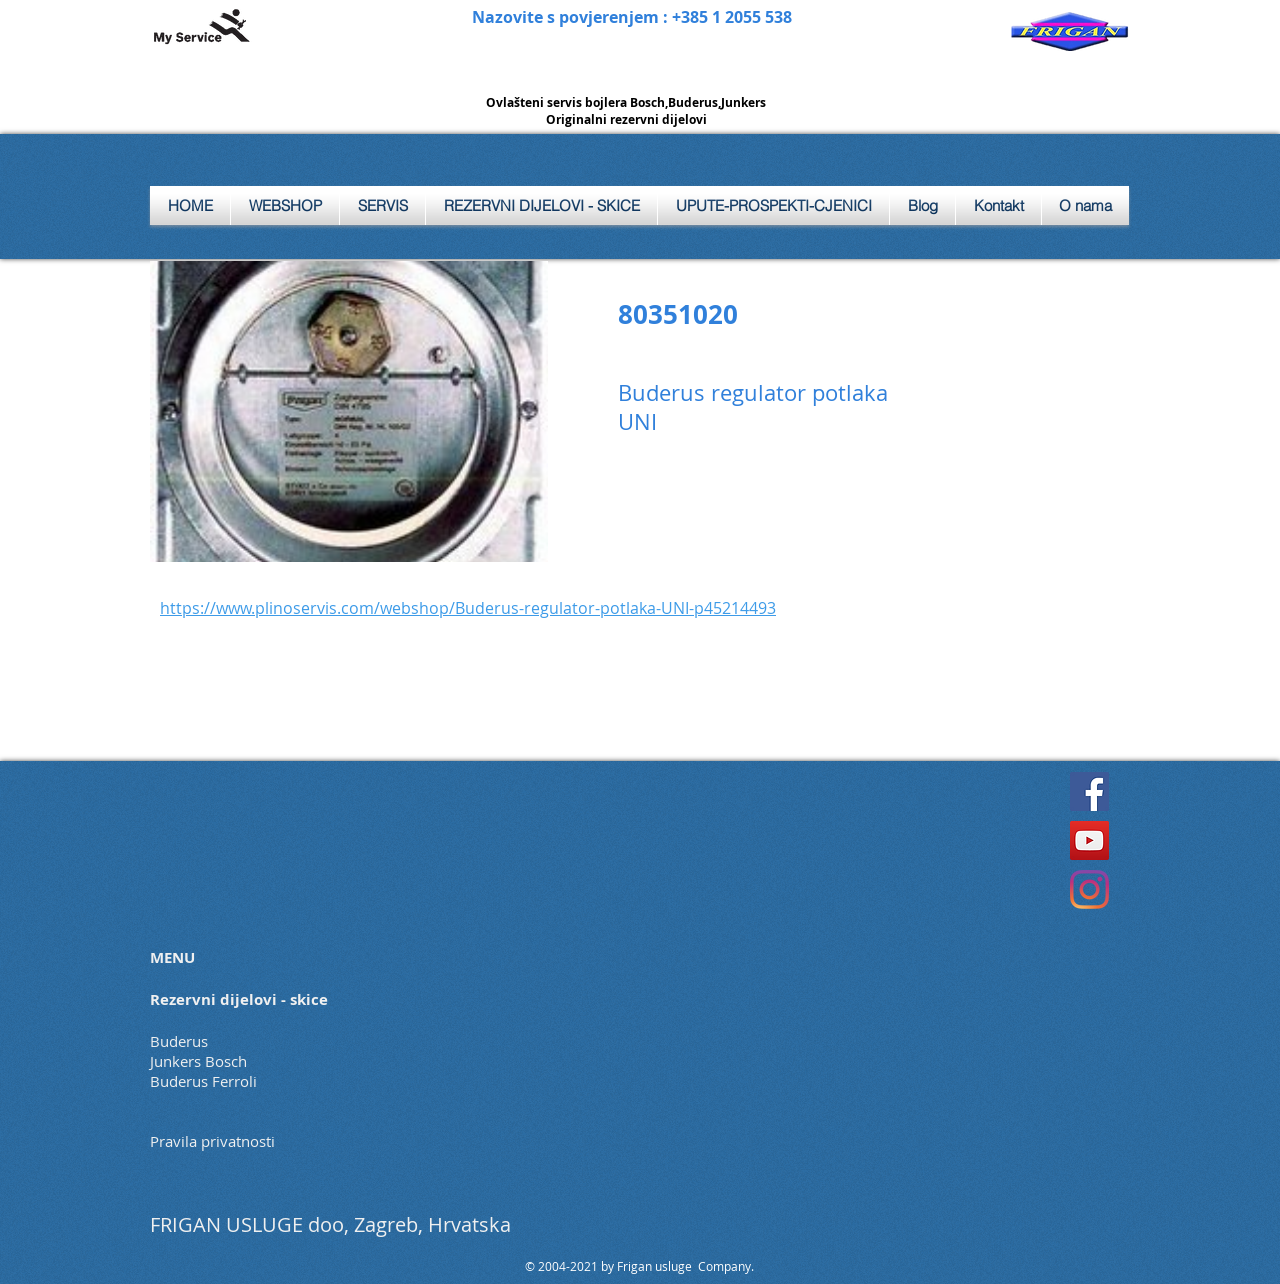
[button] (382, 205)
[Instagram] (1089, 889)
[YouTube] (1089, 840)
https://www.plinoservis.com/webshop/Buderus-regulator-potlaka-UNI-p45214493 (468, 608)
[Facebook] (1089, 791)
